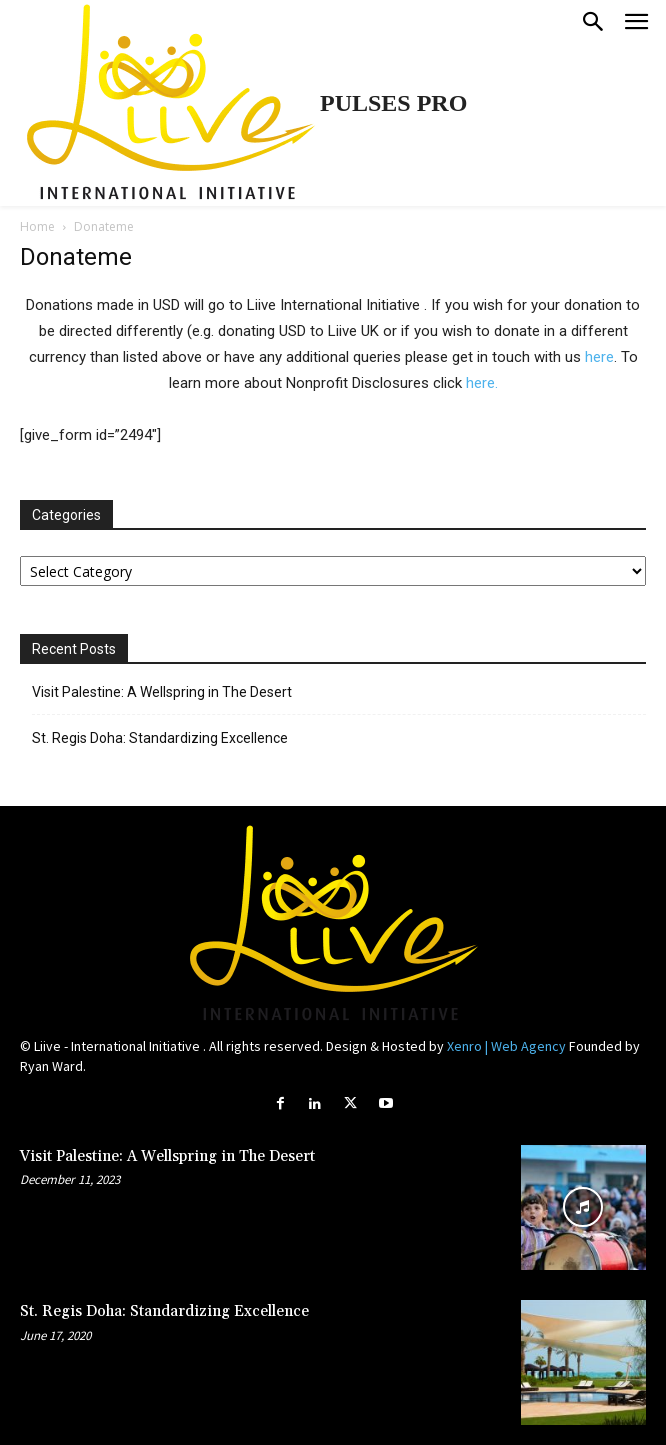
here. (482, 383)
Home (37, 226)
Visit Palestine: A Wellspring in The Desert (162, 692)
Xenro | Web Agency (506, 1046)
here (599, 357)
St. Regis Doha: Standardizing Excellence (160, 738)
